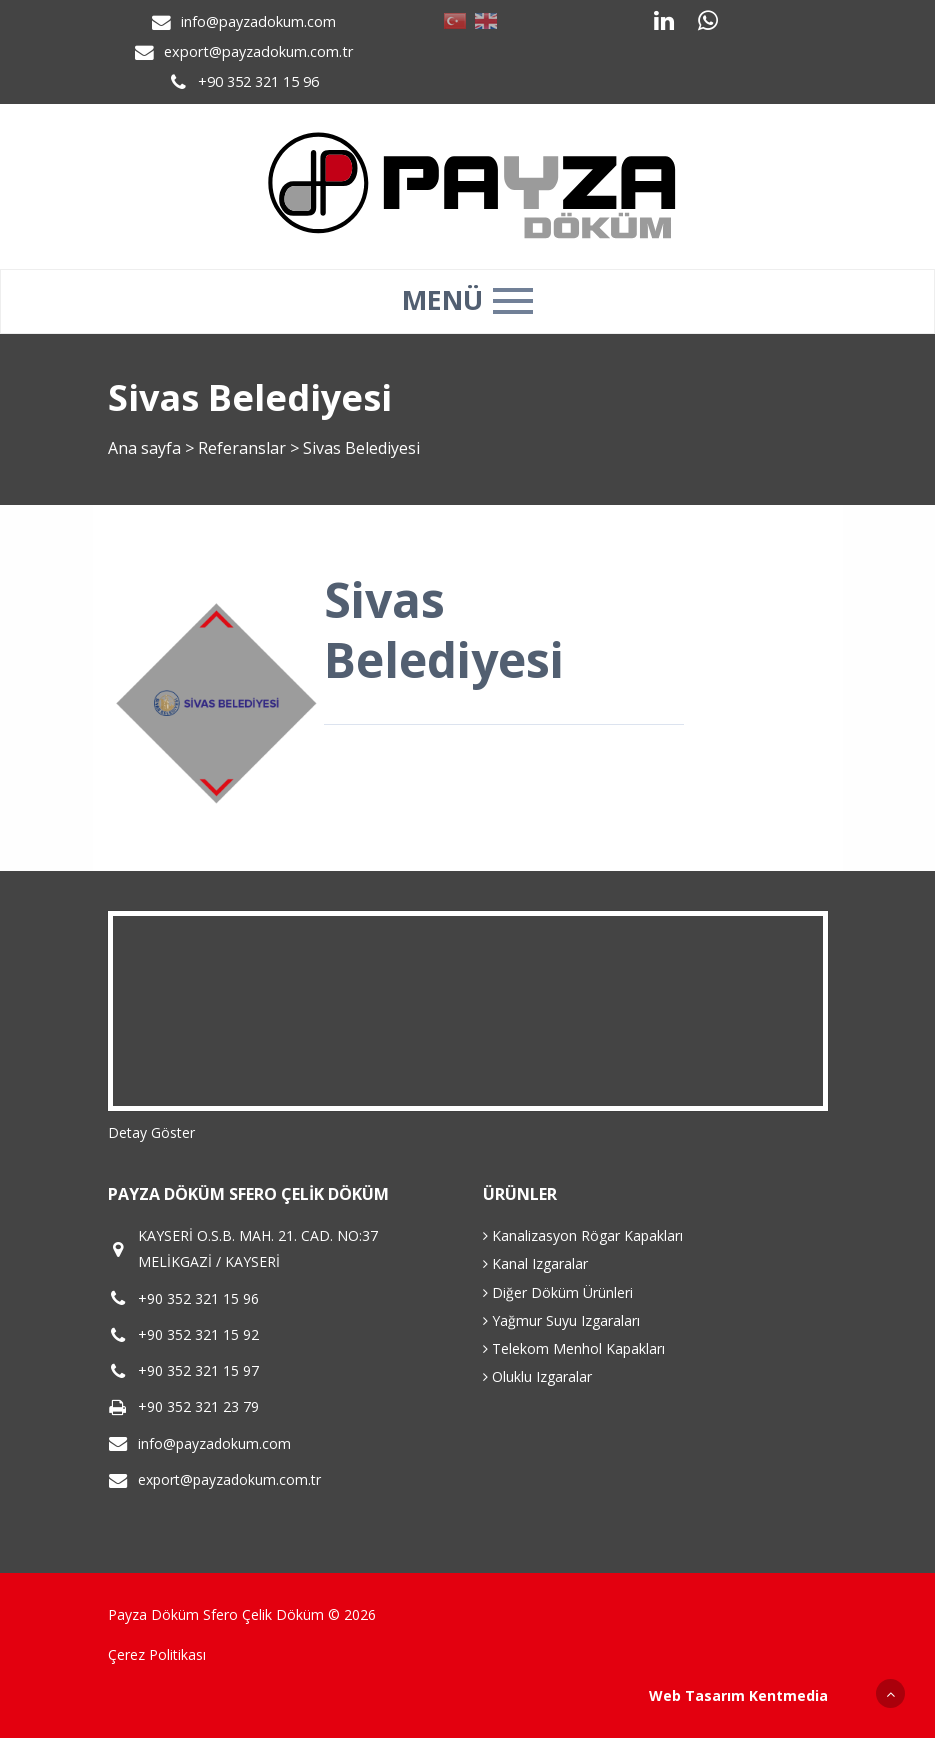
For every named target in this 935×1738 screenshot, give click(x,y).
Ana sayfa (144, 448)
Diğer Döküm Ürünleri (558, 1292)
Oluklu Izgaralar (537, 1376)
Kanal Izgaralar (535, 1263)
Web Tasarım (697, 1695)
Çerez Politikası (157, 1654)
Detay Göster (151, 1132)
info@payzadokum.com (258, 21)
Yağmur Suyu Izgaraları (561, 1320)
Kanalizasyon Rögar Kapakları (583, 1235)
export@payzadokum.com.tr (258, 51)
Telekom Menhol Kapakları (574, 1348)
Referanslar (242, 448)
